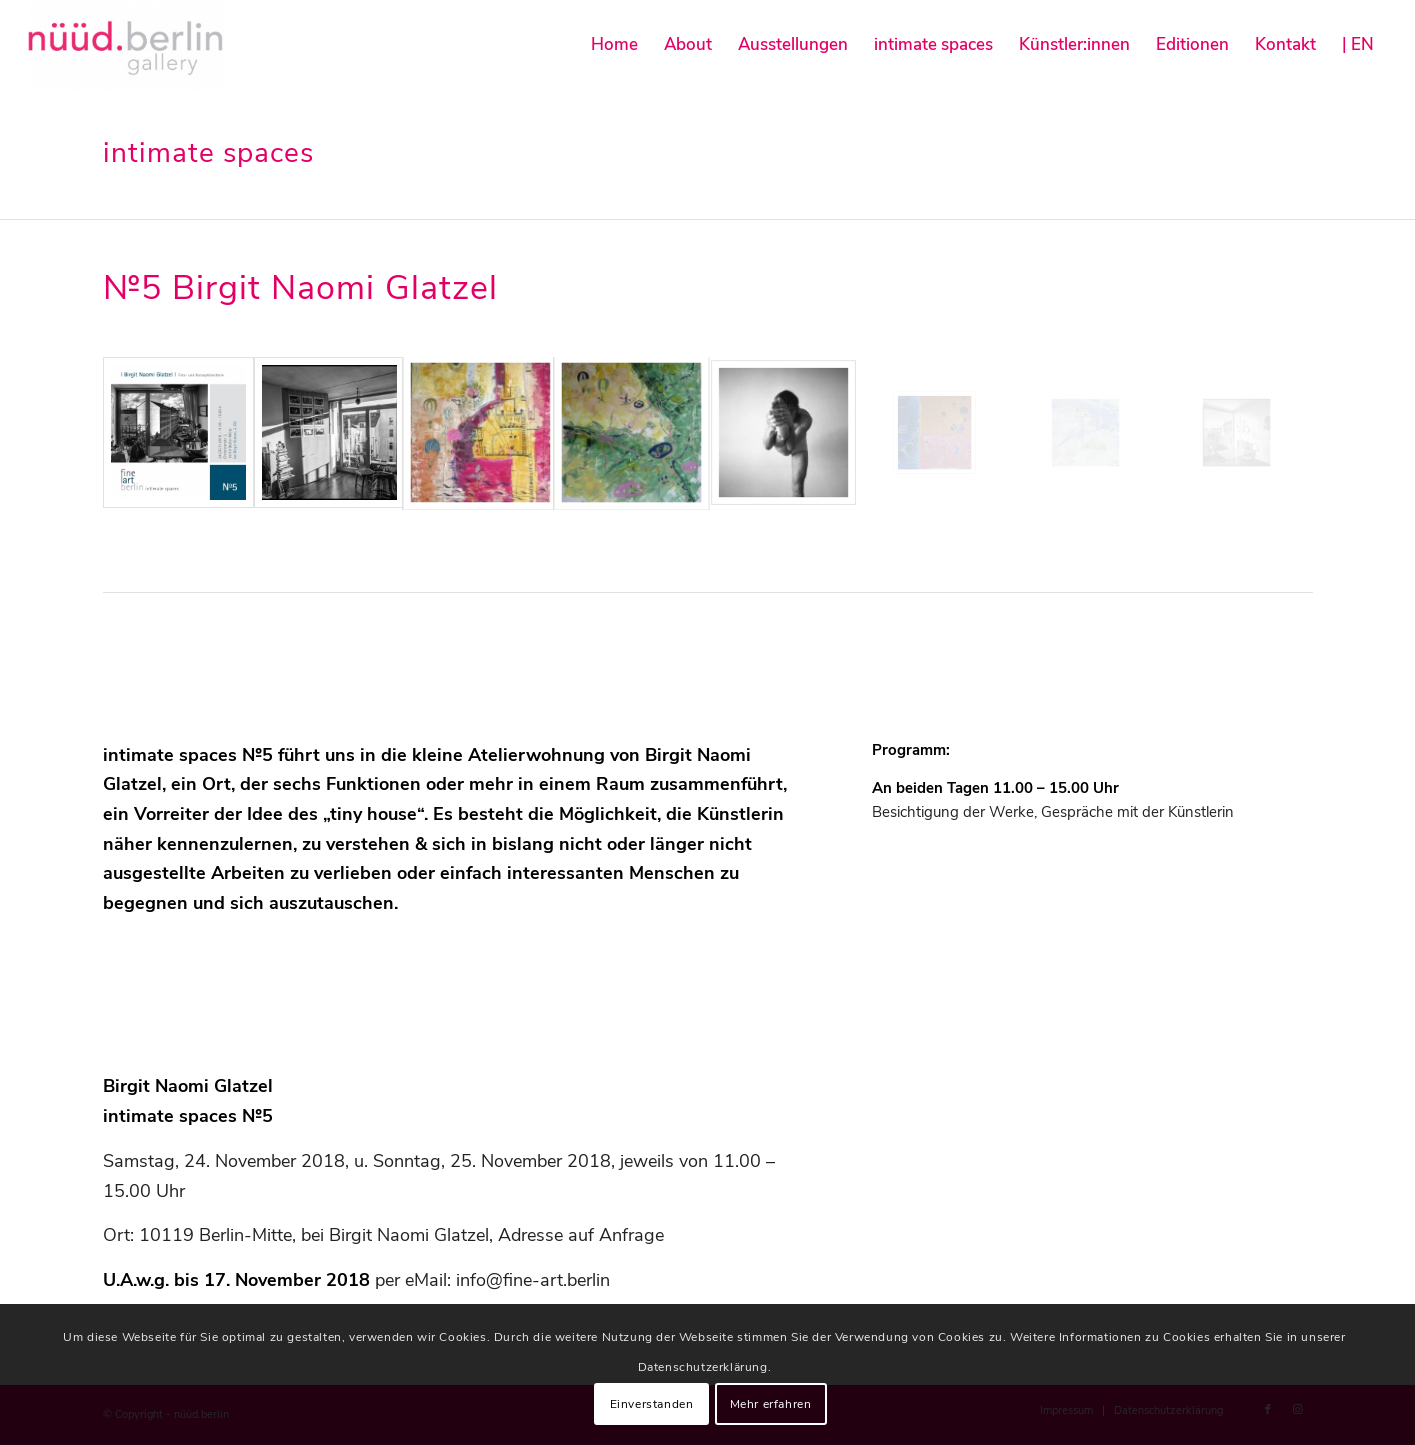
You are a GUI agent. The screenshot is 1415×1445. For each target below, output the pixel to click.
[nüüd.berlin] (126, 45)
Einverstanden (652, 1404)
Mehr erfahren (771, 1404)
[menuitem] (614, 45)
